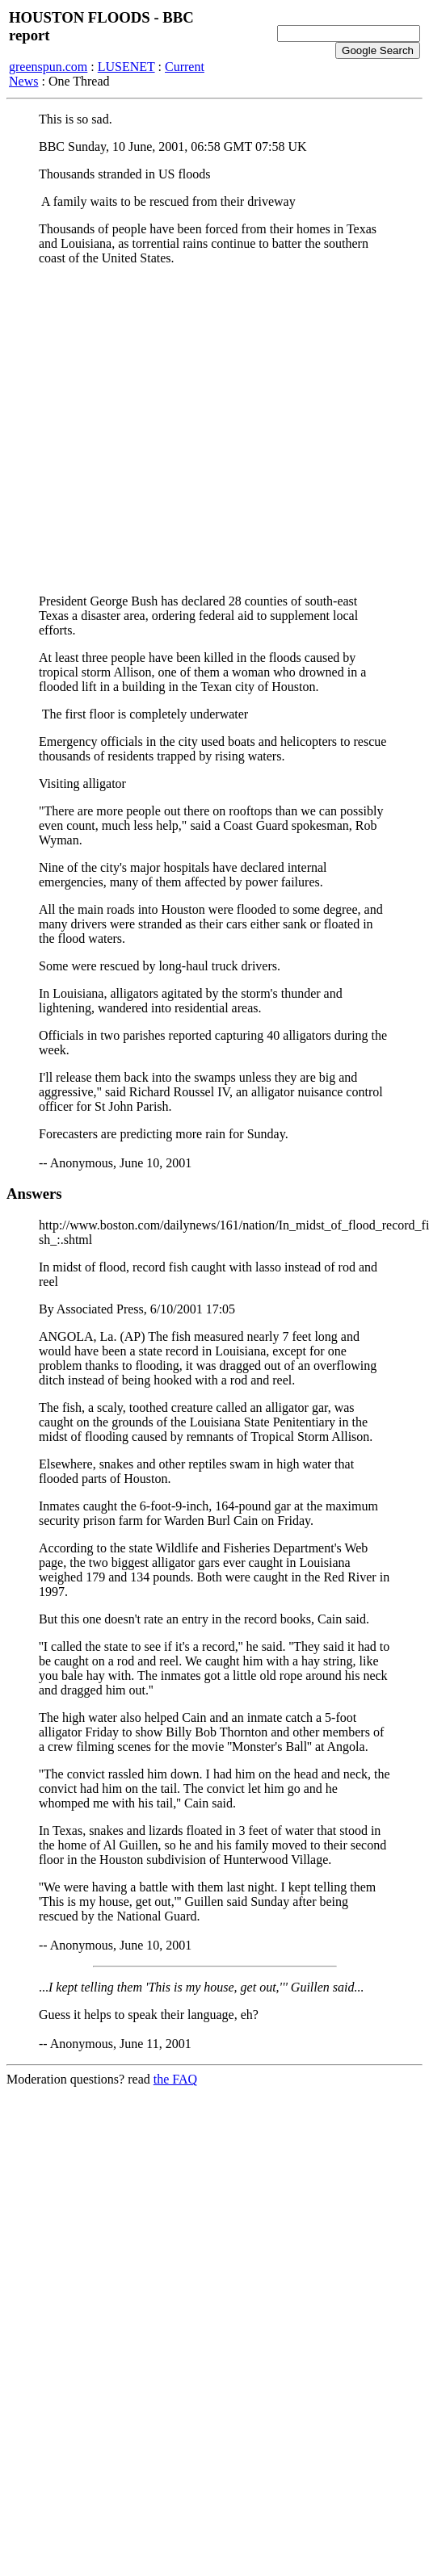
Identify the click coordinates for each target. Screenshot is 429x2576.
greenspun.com (48, 66)
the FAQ (175, 2079)
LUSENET (126, 66)
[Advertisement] (151, 430)
